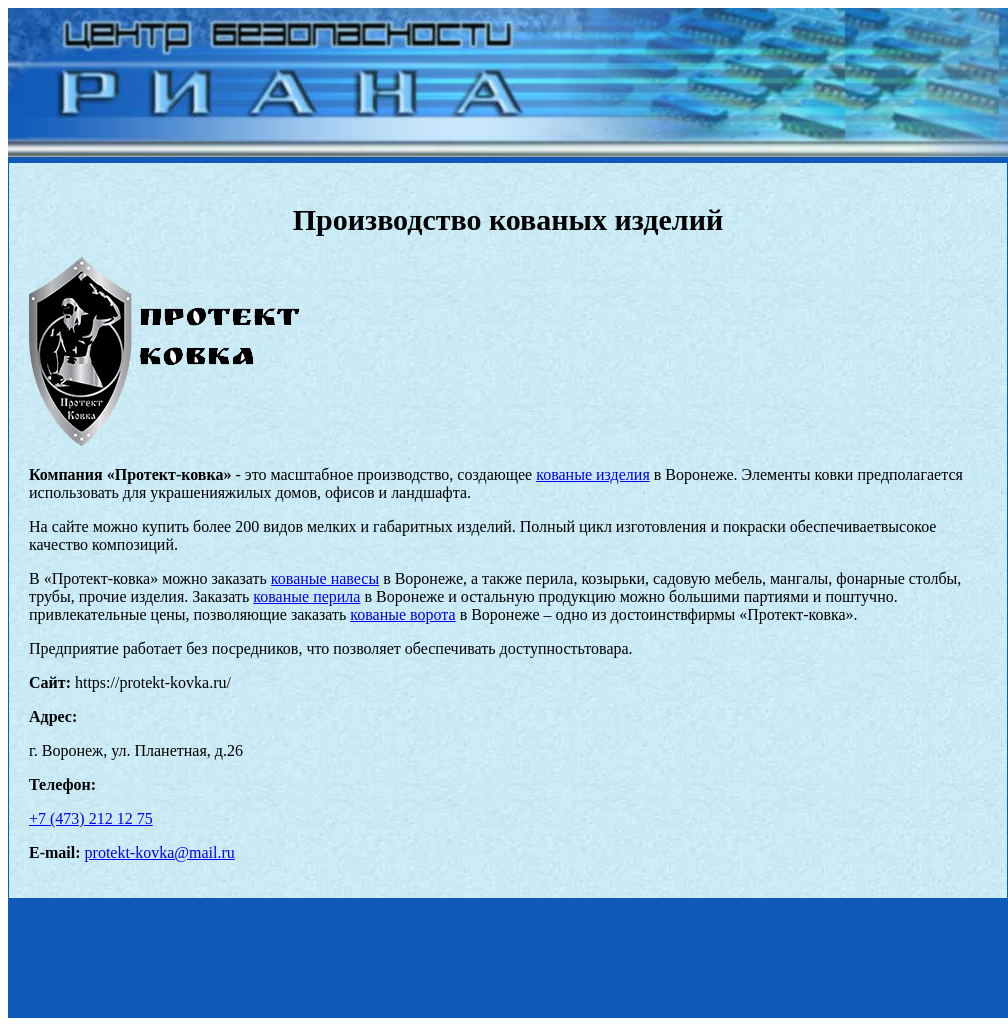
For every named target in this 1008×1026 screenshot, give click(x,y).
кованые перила (306, 596)
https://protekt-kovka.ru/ (153, 682)
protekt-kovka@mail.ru (160, 852)
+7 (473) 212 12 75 (91, 818)
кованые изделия (593, 474)
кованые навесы (325, 578)
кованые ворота (402, 614)
